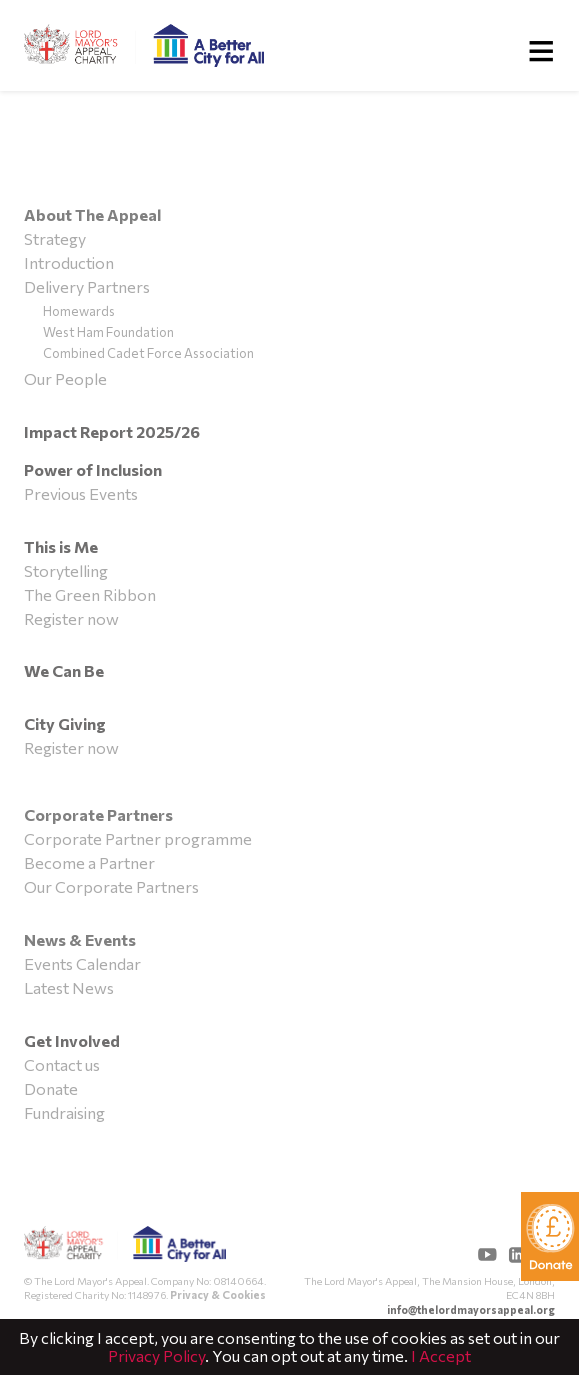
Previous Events (81, 493)
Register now (71, 618)
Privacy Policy (156, 1355)
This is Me (61, 546)
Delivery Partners (87, 286)
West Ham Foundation (108, 332)
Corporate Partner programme (138, 838)
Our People (65, 378)
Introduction (69, 262)
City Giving (65, 723)
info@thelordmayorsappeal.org (471, 1309)
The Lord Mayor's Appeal (125, 1250)
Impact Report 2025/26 (112, 431)
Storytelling (66, 570)
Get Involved (72, 1040)
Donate (51, 1088)
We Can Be (64, 670)
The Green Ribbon (90, 594)
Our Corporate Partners (111, 886)
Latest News (69, 987)
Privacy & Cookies (218, 1294)
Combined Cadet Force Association (148, 353)
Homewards (79, 311)
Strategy (55, 238)
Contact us (62, 1064)
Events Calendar (82, 963)
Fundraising (64, 1112)
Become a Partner (89, 862)
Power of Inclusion (93, 469)
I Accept (441, 1355)
